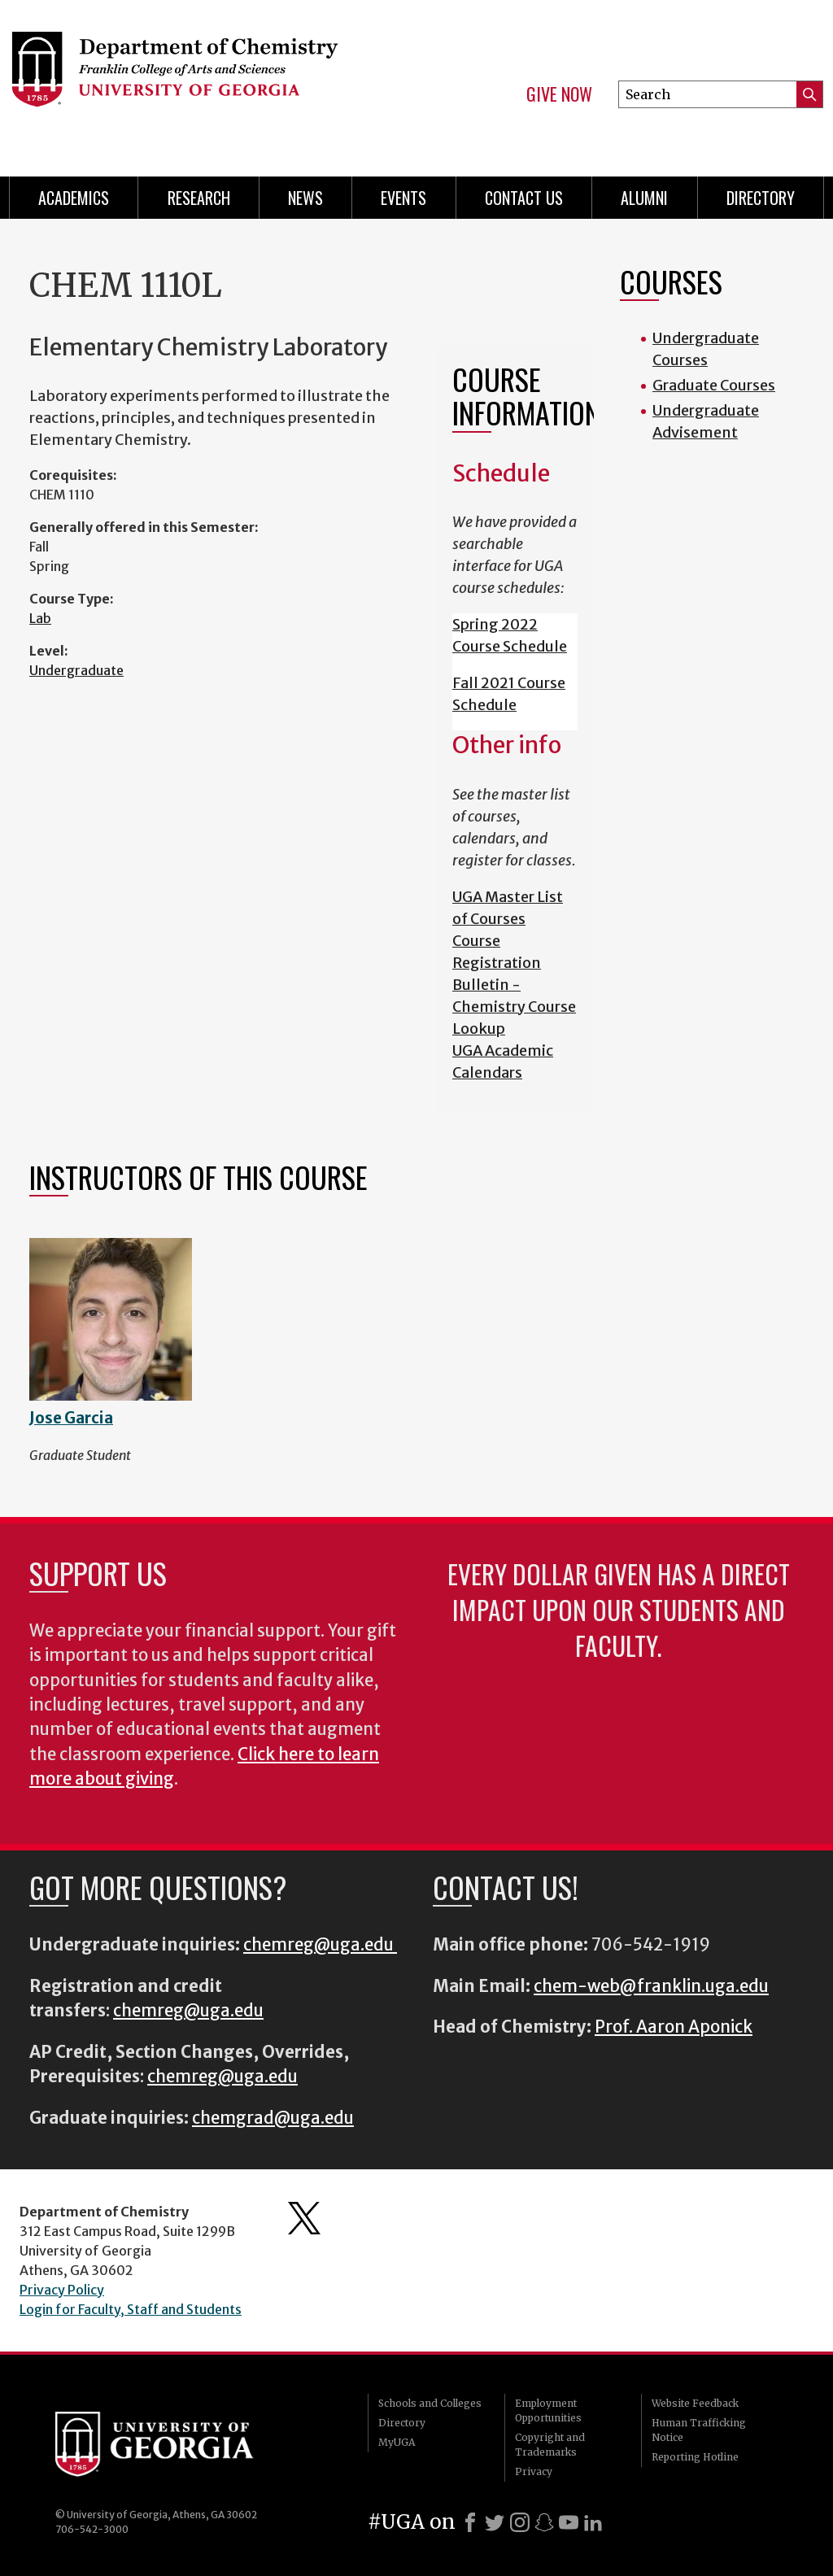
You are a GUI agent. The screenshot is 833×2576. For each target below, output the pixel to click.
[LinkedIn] (593, 2522)
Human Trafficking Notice (699, 2430)
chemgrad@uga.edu (273, 2118)
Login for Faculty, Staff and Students (131, 2309)
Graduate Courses (713, 385)
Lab (40, 618)
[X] (494, 2522)
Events (403, 197)
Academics (73, 197)
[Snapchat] (544, 2522)
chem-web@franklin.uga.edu (651, 1986)
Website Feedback (695, 2403)
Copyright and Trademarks (550, 2444)
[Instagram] (520, 2522)
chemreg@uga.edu (320, 1944)
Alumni (644, 197)
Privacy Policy (62, 2290)
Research (199, 197)
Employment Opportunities (548, 2410)
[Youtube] (568, 2522)
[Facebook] (470, 2522)
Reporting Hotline (695, 2457)
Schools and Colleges (430, 2403)
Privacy (533, 2471)
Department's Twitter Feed (304, 2218)
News (305, 197)
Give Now (559, 94)
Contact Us (524, 197)
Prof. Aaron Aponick (673, 2027)
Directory (760, 197)
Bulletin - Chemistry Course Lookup (514, 1006)
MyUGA (396, 2442)
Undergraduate (76, 670)
